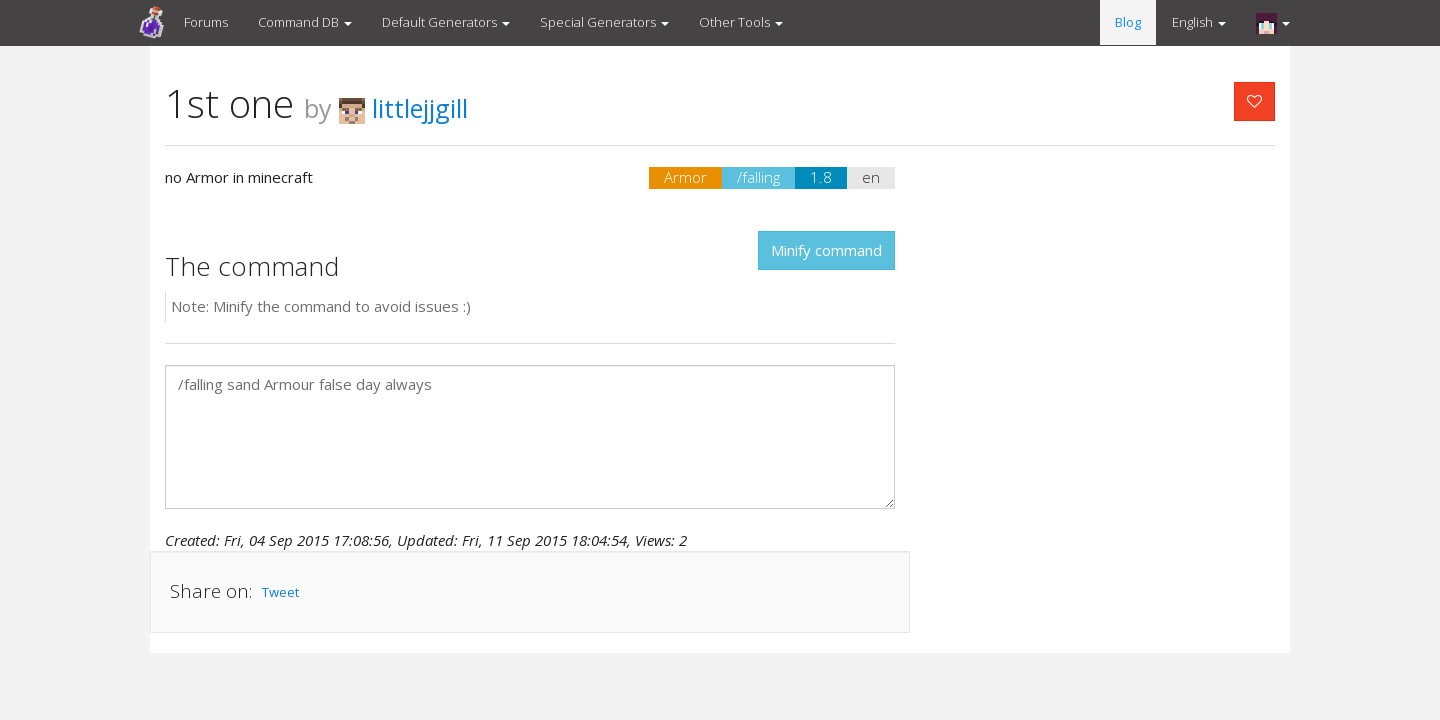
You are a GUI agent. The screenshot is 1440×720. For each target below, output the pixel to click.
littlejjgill (403, 108)
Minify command (826, 250)
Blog (1128, 22)
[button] (1273, 23)
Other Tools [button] (741, 22)
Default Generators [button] (446, 22)
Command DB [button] (305, 22)
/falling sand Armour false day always (530, 437)
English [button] (1199, 22)
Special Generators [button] (604, 22)
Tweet (280, 592)
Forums (206, 22)
